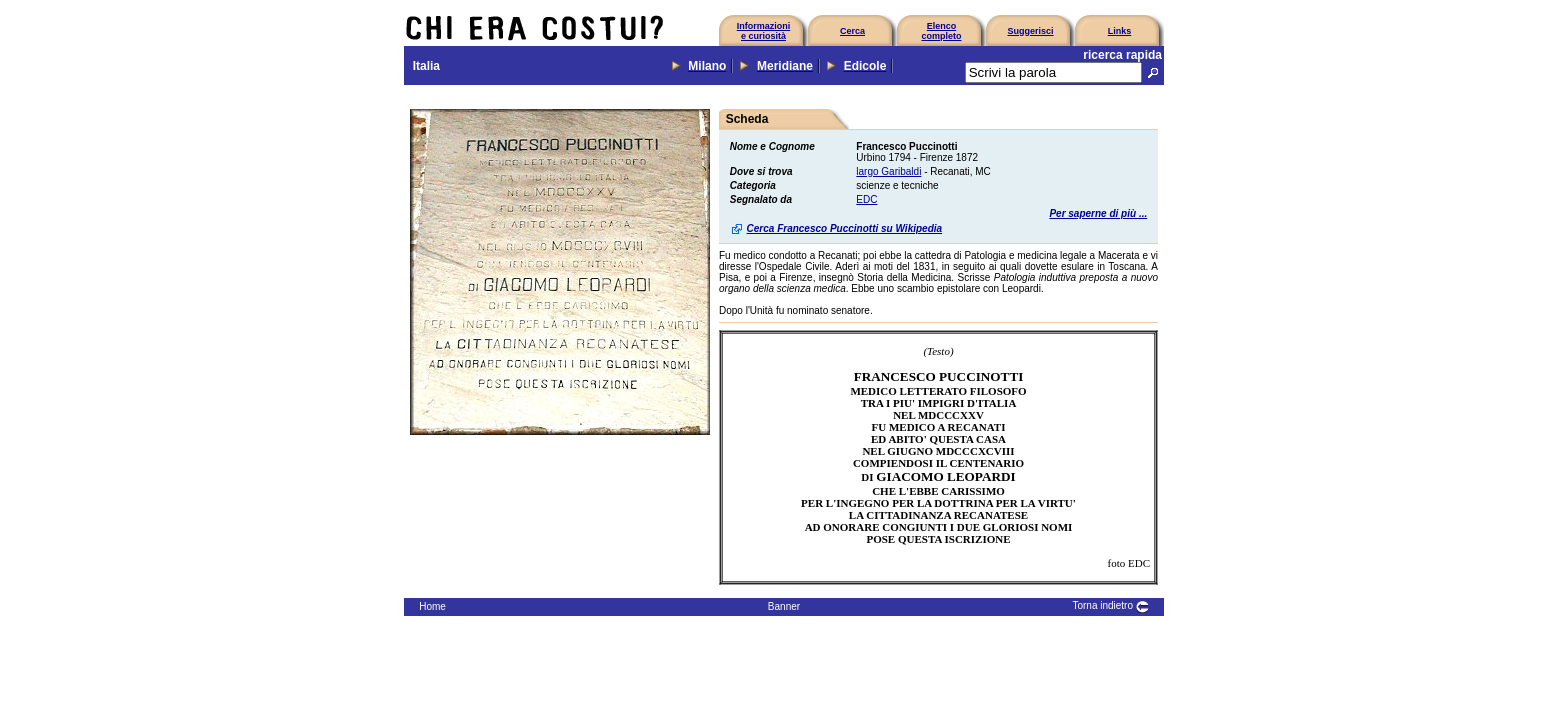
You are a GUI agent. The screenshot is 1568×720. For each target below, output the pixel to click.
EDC (866, 199)
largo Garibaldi (888, 171)
